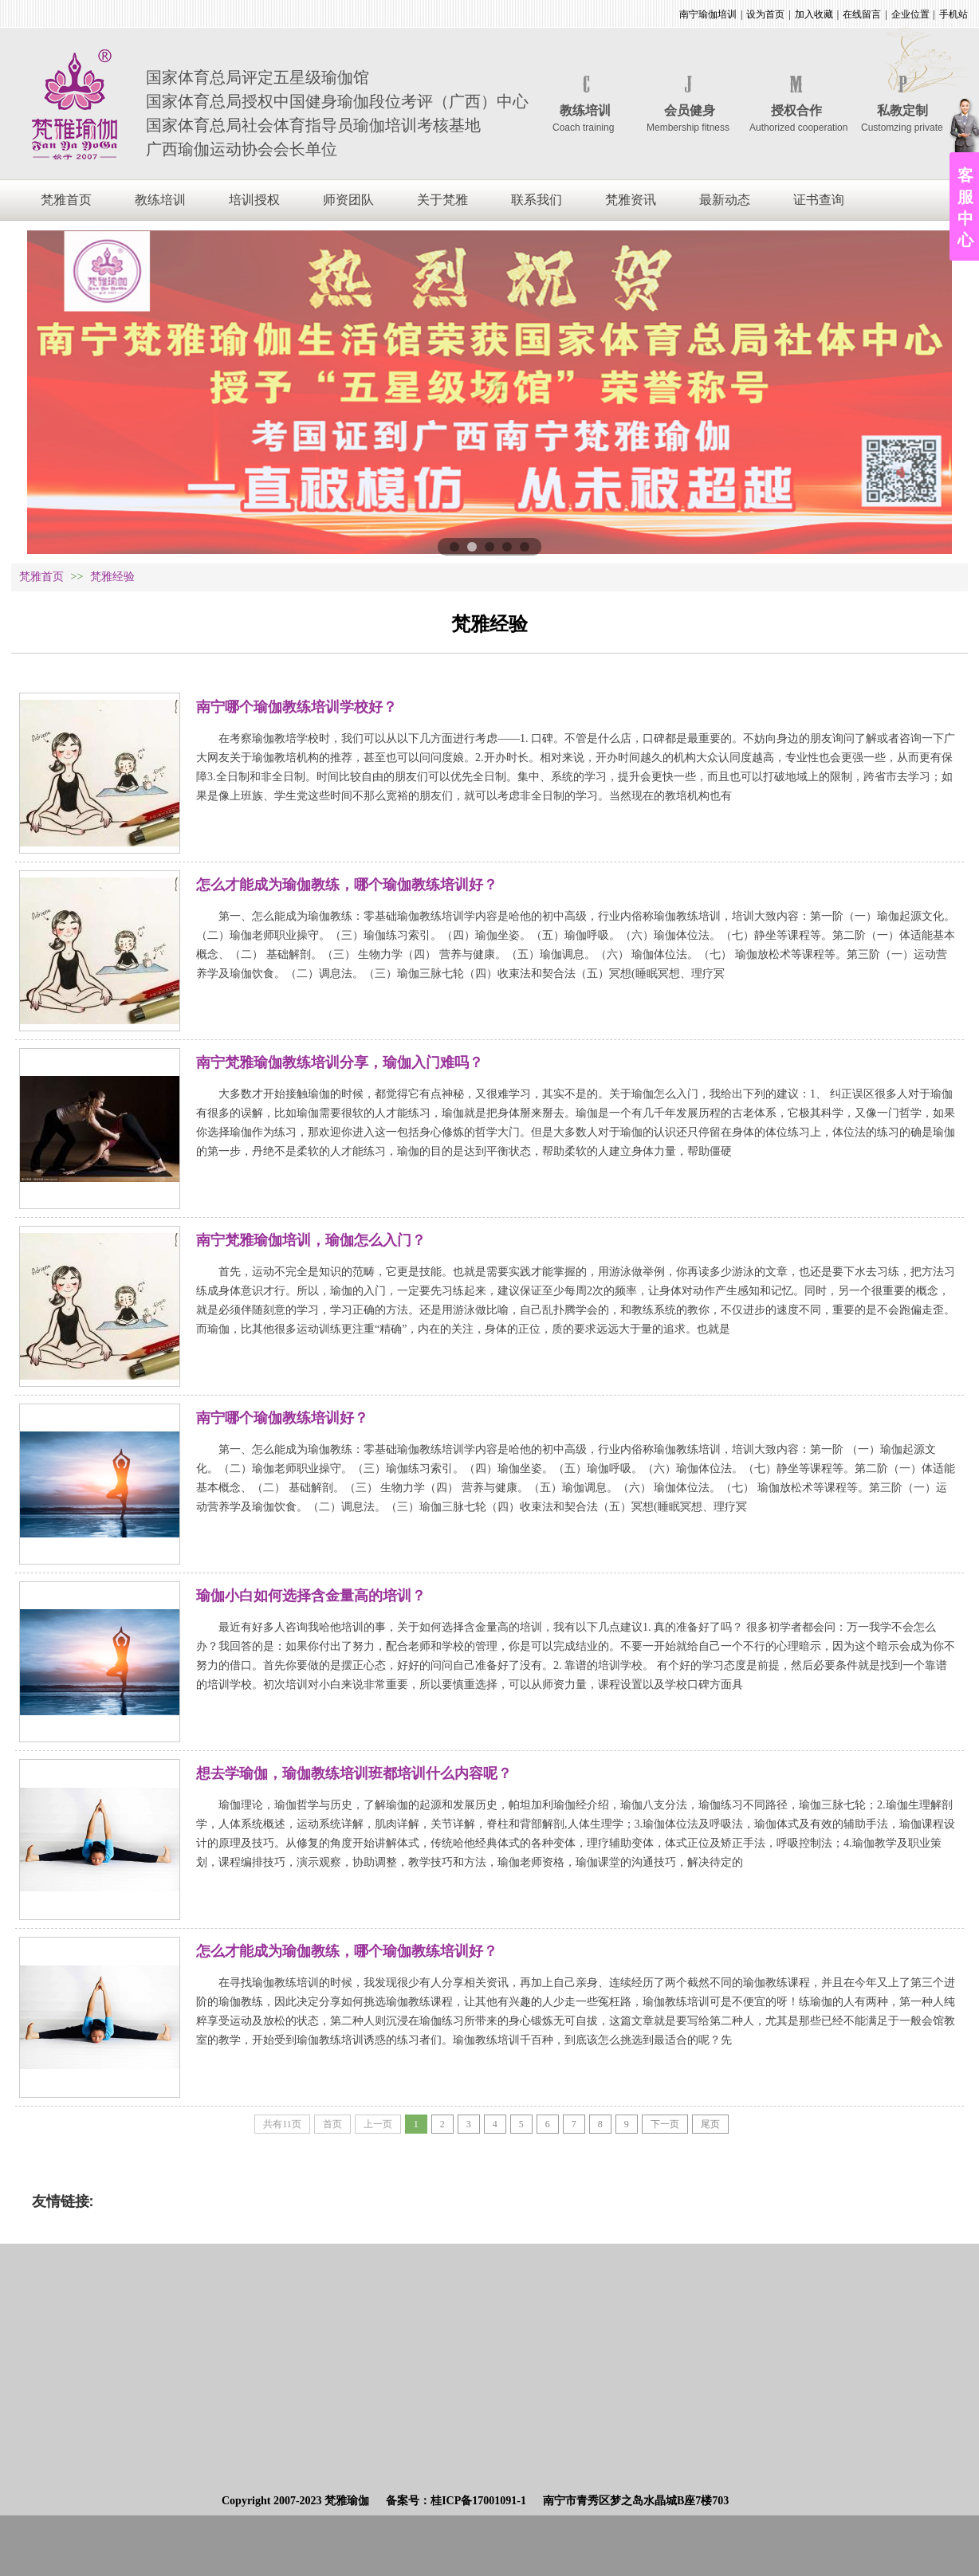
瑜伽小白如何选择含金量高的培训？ (311, 1596)
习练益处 (191, 666)
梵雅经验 (112, 577)
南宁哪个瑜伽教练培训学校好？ (296, 707)
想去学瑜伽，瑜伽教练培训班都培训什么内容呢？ (354, 1773)
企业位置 (910, 14)
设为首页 (765, 14)
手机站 (953, 14)
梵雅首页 (41, 577)
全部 (84, 666)
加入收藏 (814, 14)
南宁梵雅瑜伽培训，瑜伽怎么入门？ (311, 1240)
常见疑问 (133, 666)
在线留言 (862, 14)
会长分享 (249, 666)
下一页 (665, 2124)
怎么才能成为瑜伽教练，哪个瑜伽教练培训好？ (346, 885)
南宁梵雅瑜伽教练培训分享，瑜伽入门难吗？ (339, 1062)
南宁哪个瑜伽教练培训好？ (282, 1418)
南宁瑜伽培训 (708, 14)
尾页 (710, 2124)
